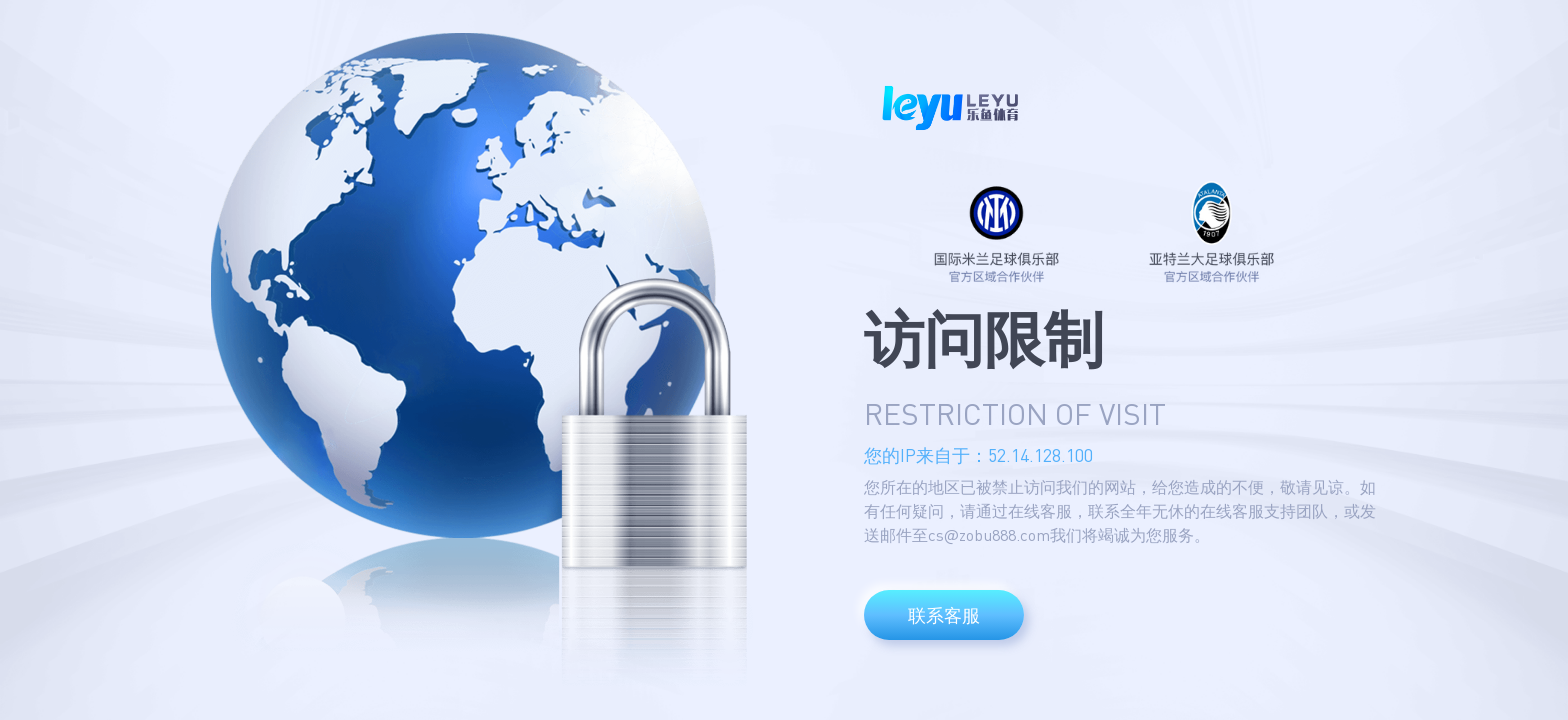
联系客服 (944, 615)
